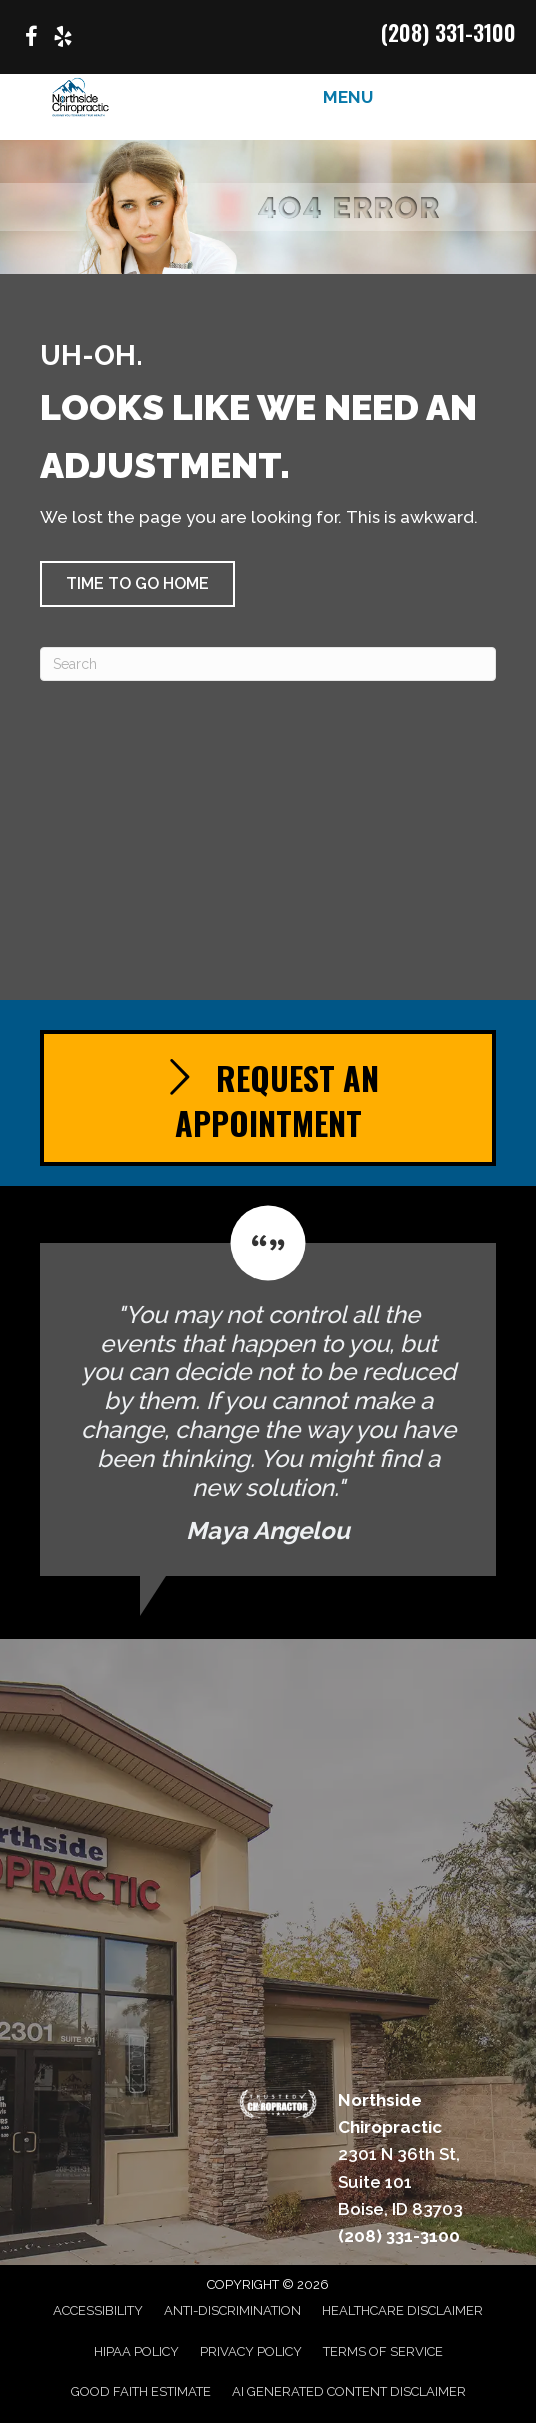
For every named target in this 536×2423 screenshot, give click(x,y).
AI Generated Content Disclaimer (349, 2391)
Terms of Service (383, 2351)
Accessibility (98, 2310)
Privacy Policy (251, 2351)
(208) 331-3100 (448, 32)
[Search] (268, 664)
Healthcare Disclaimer (402, 2310)
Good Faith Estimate (141, 2391)
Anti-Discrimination (232, 2310)
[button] (137, 584)
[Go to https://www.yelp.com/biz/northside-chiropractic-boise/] (63, 39)
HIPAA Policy (136, 2351)
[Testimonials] (268, 1391)
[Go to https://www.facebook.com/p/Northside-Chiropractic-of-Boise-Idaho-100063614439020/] (31, 39)
